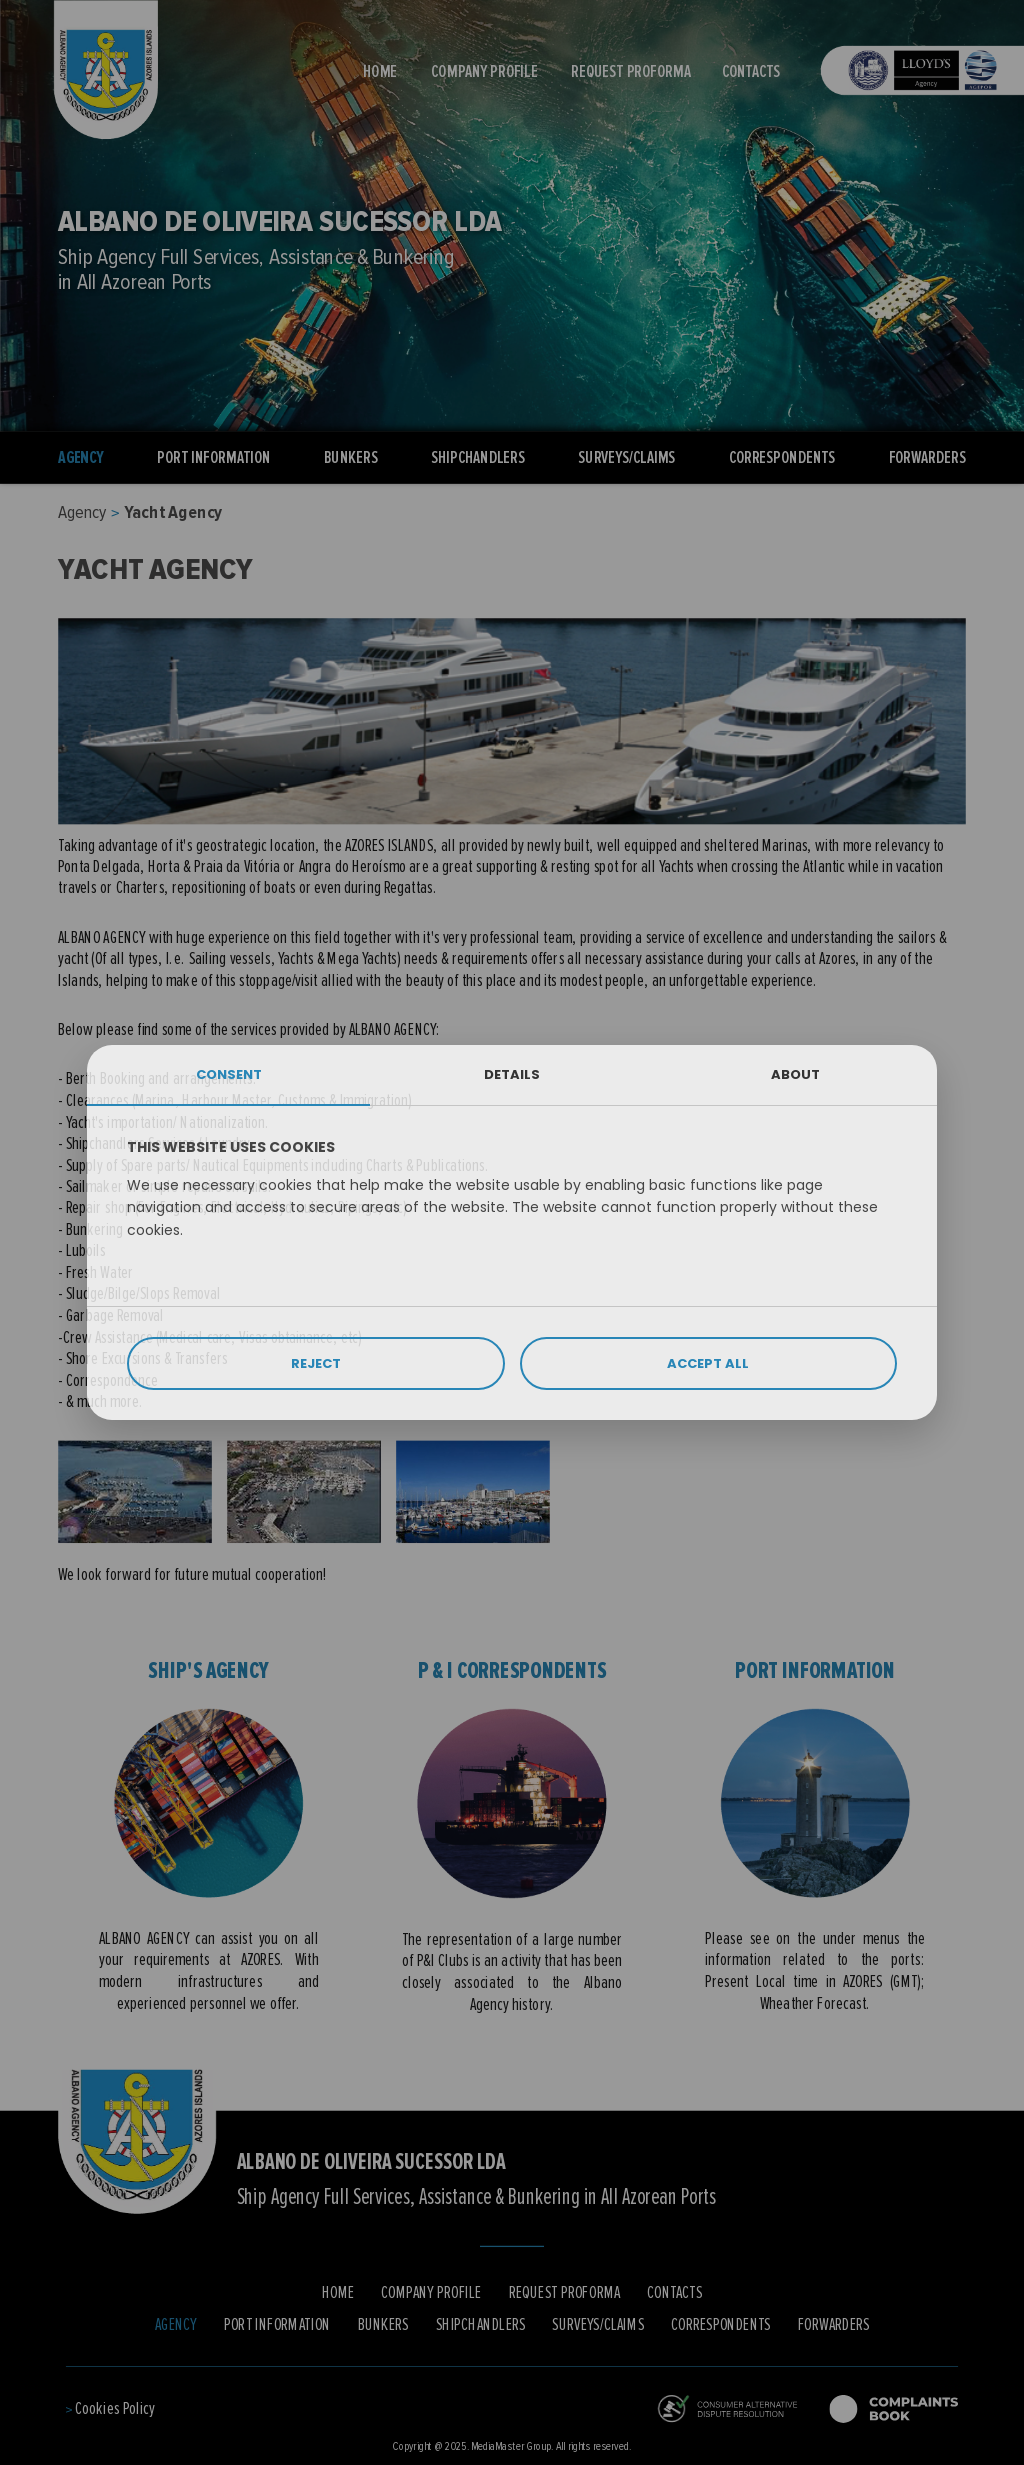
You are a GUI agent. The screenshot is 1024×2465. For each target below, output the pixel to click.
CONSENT (229, 1074)
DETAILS (512, 1074)
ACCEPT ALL (708, 1363)
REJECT (316, 1363)
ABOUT (795, 1074)
